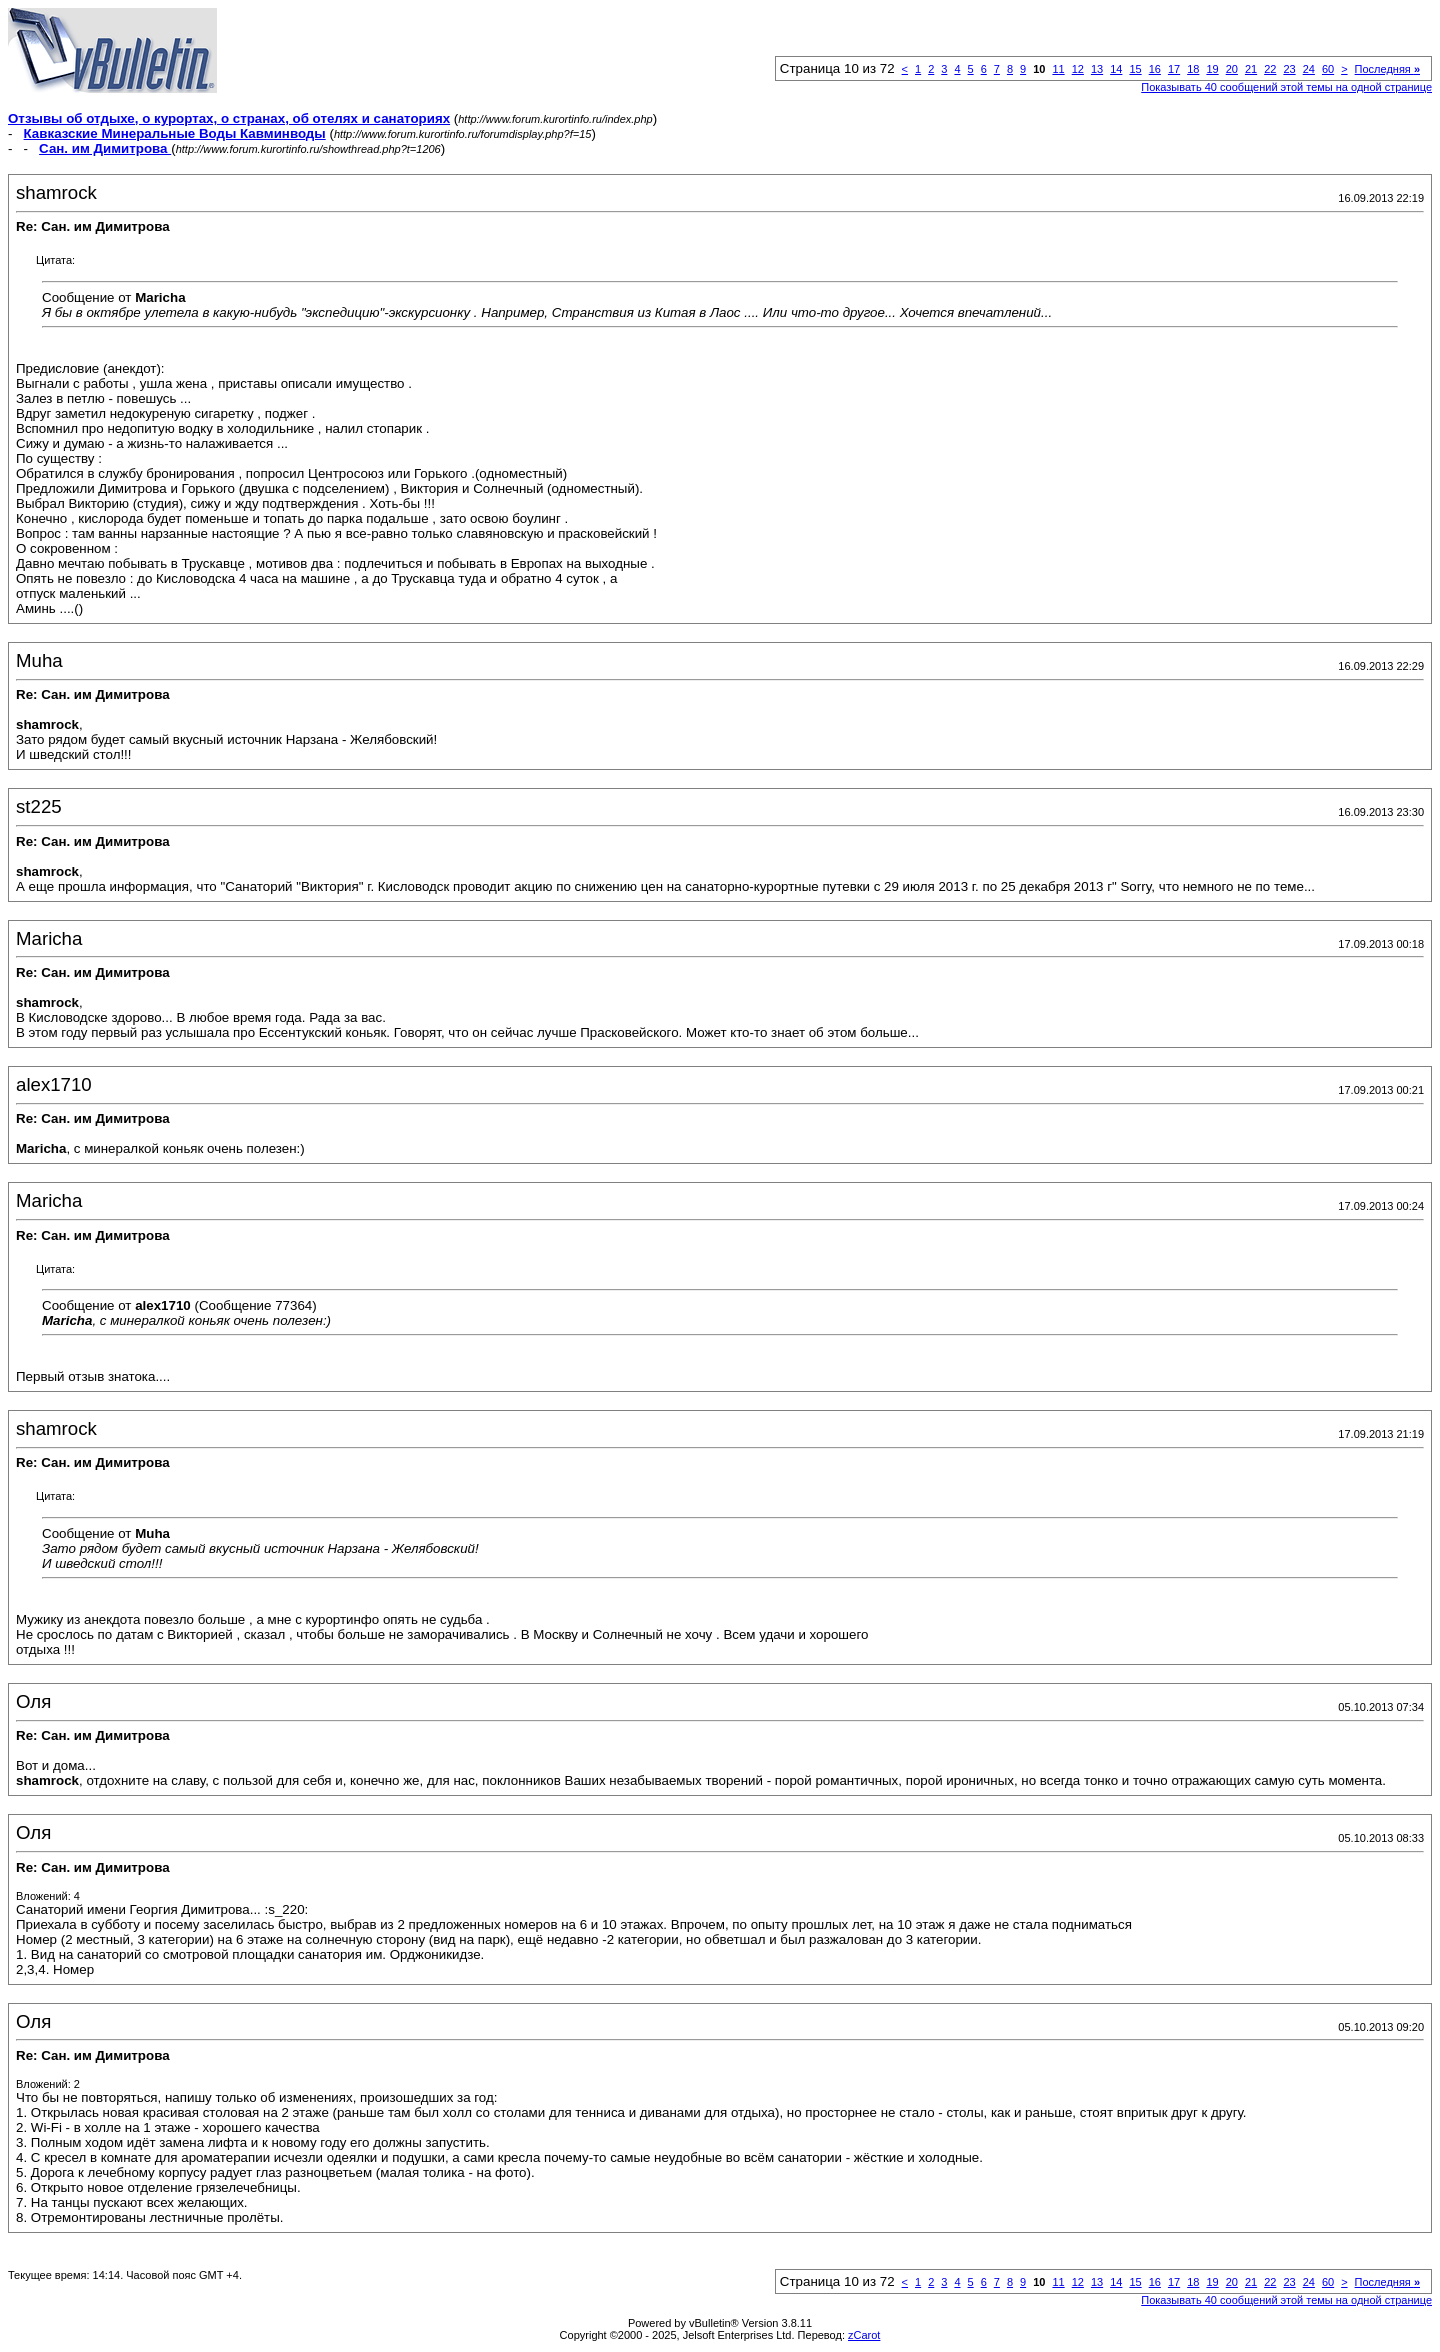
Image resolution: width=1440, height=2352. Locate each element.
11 (1058, 69)
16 (1155, 69)
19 (1212, 69)
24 (1309, 69)
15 (1135, 69)
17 (1174, 69)
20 (1232, 69)
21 (1251, 69)
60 (1328, 69)
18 (1193, 69)
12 (1078, 69)
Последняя (1387, 69)
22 (1270, 69)
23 (1289, 69)
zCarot (864, 2335)
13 (1097, 69)
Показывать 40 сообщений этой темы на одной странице (1286, 87)
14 (1116, 69)
